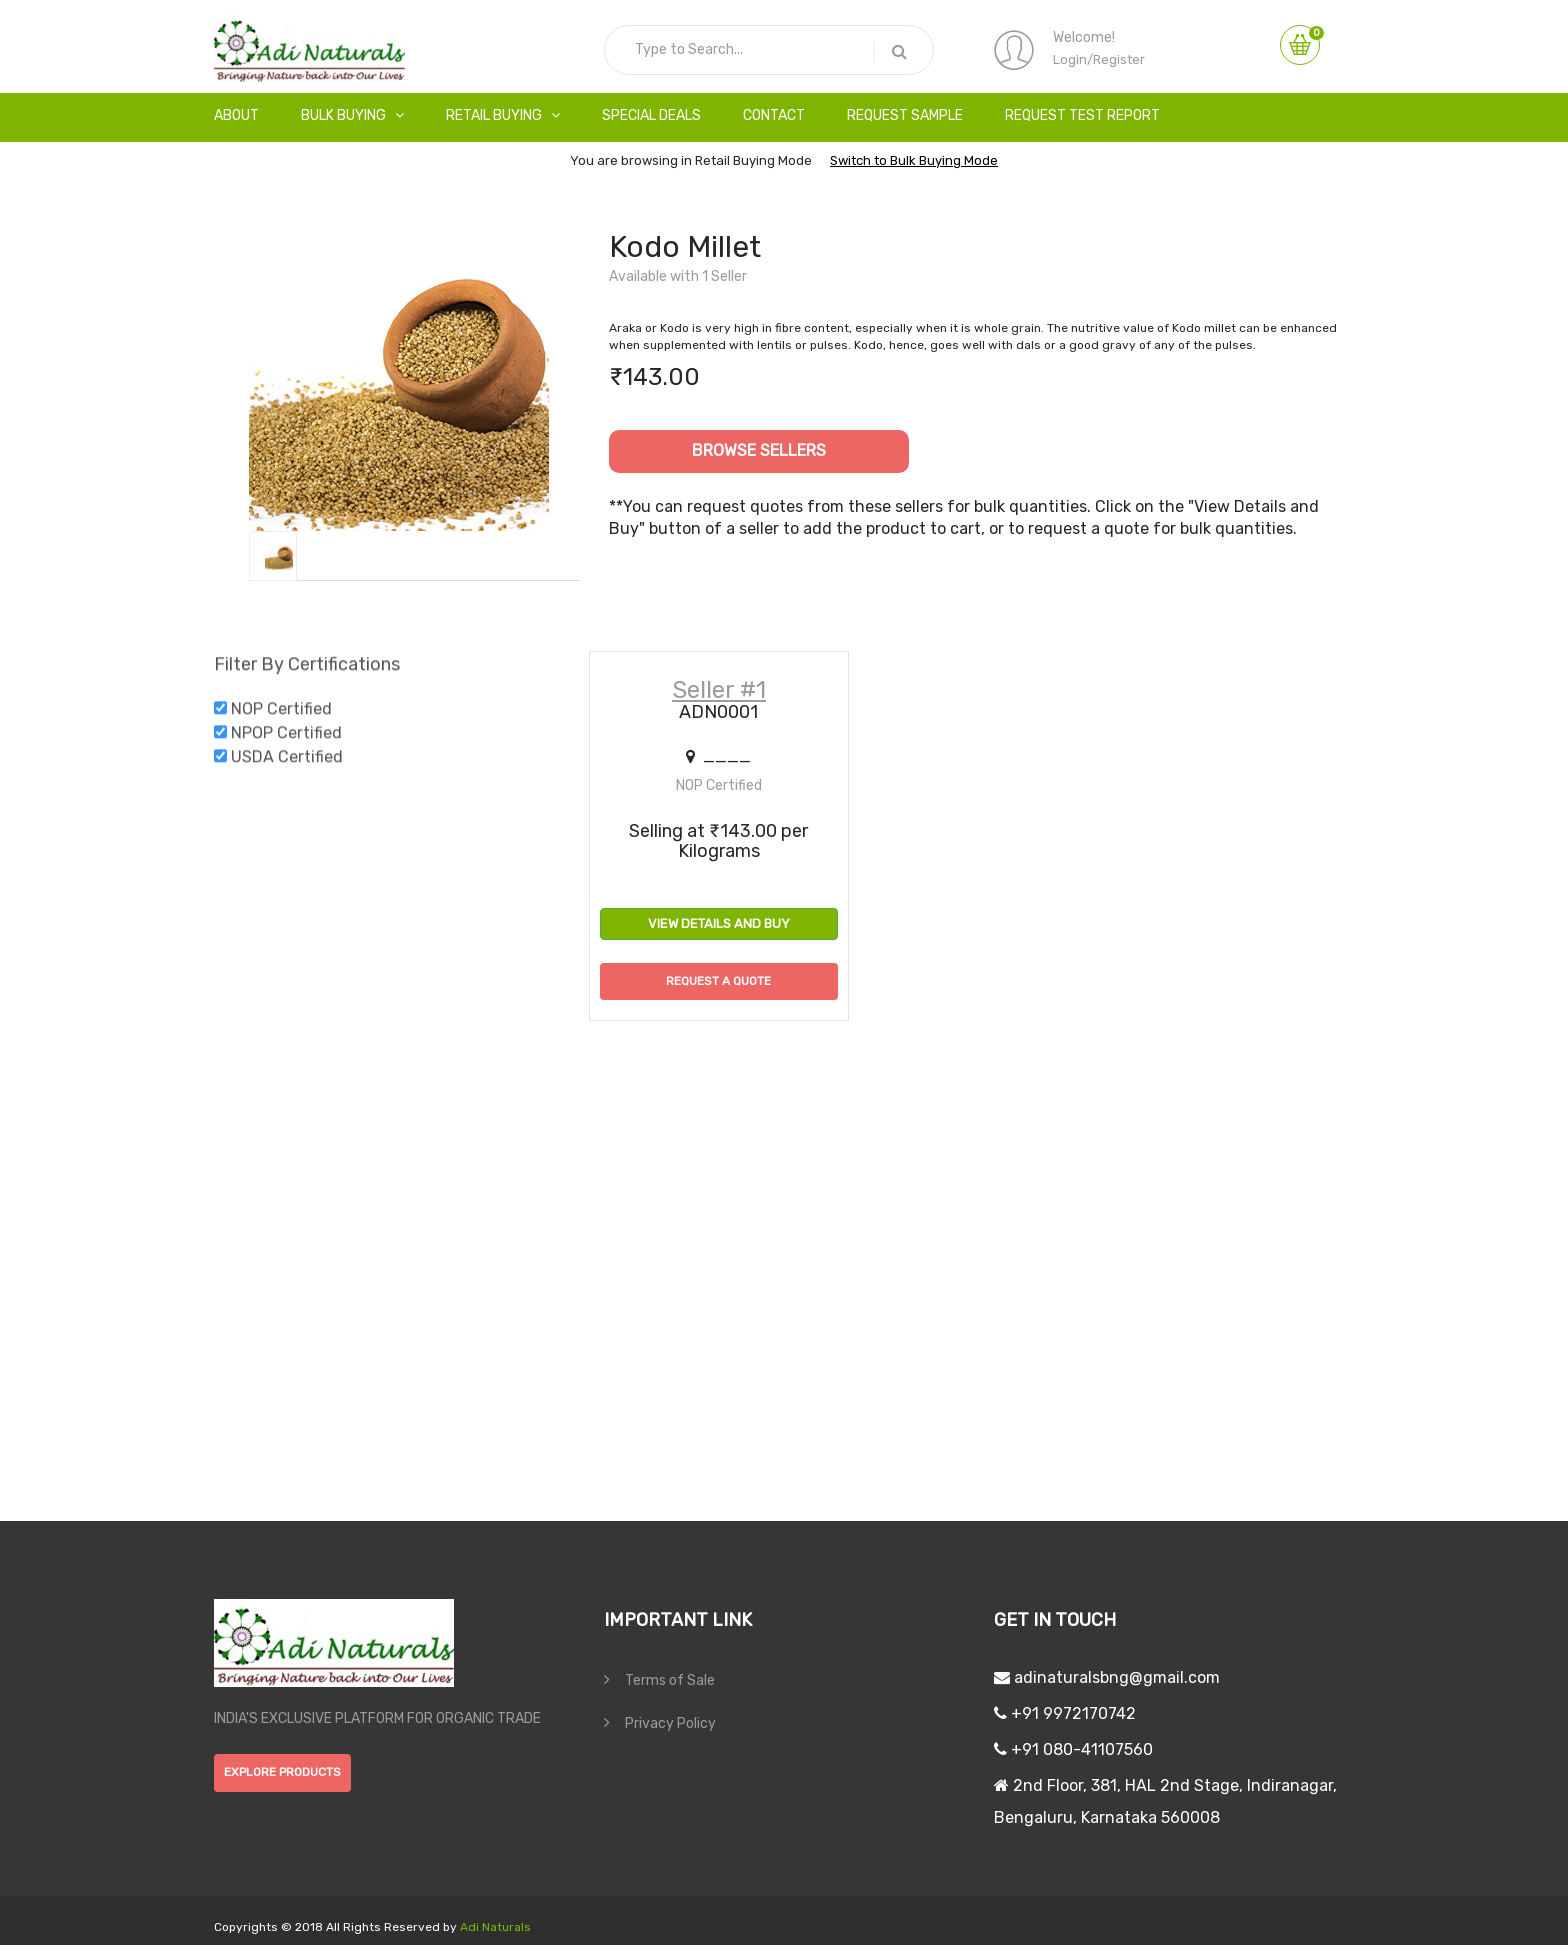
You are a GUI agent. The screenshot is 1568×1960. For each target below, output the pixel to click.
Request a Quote (718, 981)
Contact (774, 115)
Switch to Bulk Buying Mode (914, 160)
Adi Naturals (494, 1927)
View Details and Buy (719, 923)
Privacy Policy (660, 1723)
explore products (282, 1772)
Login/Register (1099, 59)
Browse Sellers (759, 450)
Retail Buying (503, 115)
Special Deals (651, 115)
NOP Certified (281, 714)
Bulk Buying (352, 115)
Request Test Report (1082, 115)
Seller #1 (719, 690)
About (236, 115)
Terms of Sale (659, 1680)
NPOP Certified (286, 738)
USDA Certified (287, 762)
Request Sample (905, 115)
